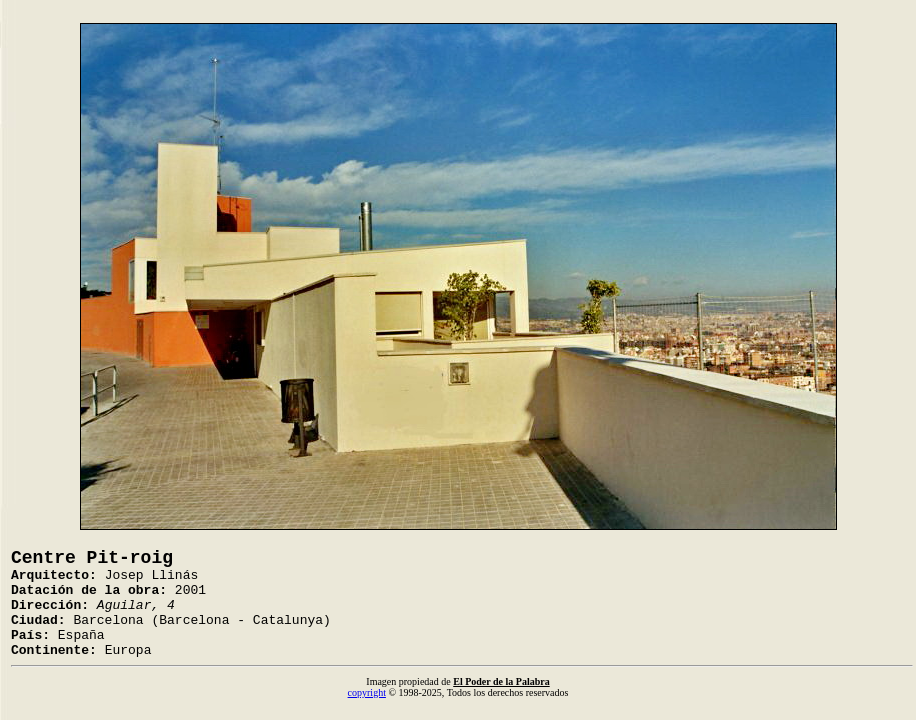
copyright (367, 692)
